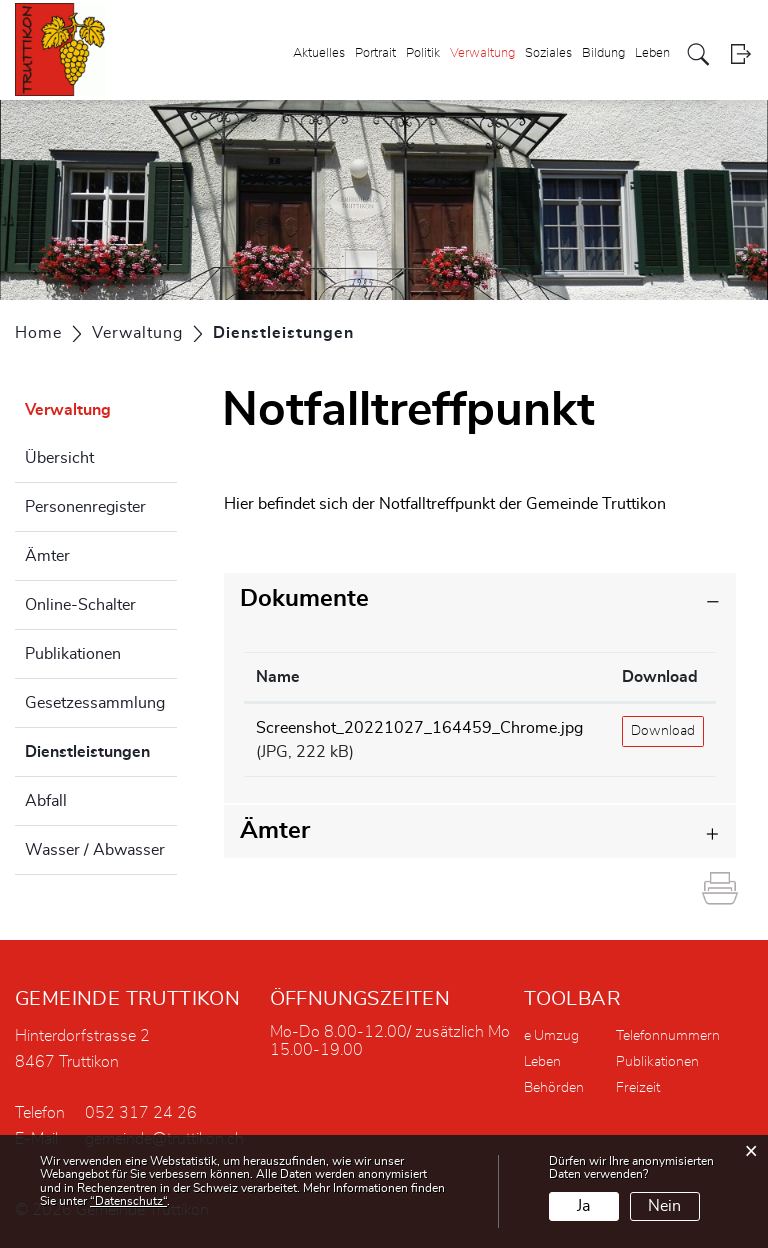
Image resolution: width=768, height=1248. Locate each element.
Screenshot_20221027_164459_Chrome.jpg (419, 728)
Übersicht (59, 458)
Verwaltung (482, 53)
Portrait (375, 53)
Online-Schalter (80, 605)
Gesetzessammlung (95, 703)
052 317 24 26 (141, 1113)
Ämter (47, 556)
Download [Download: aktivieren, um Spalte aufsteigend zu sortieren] (660, 677)
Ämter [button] (275, 831)
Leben (652, 53)
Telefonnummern (668, 1036)
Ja (583, 1206)
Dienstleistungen (101, 749)
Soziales (548, 53)
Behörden (554, 1088)
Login (740, 54)
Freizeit (638, 1088)
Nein (664, 1206)
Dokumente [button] (304, 599)
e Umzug (551, 1036)
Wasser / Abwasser (95, 850)
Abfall (46, 801)
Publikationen (73, 654)
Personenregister (85, 507)
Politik (423, 53)
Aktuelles (319, 53)
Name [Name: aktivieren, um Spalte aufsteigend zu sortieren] (278, 677)
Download (663, 731)
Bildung (603, 53)
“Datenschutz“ (128, 1201)
